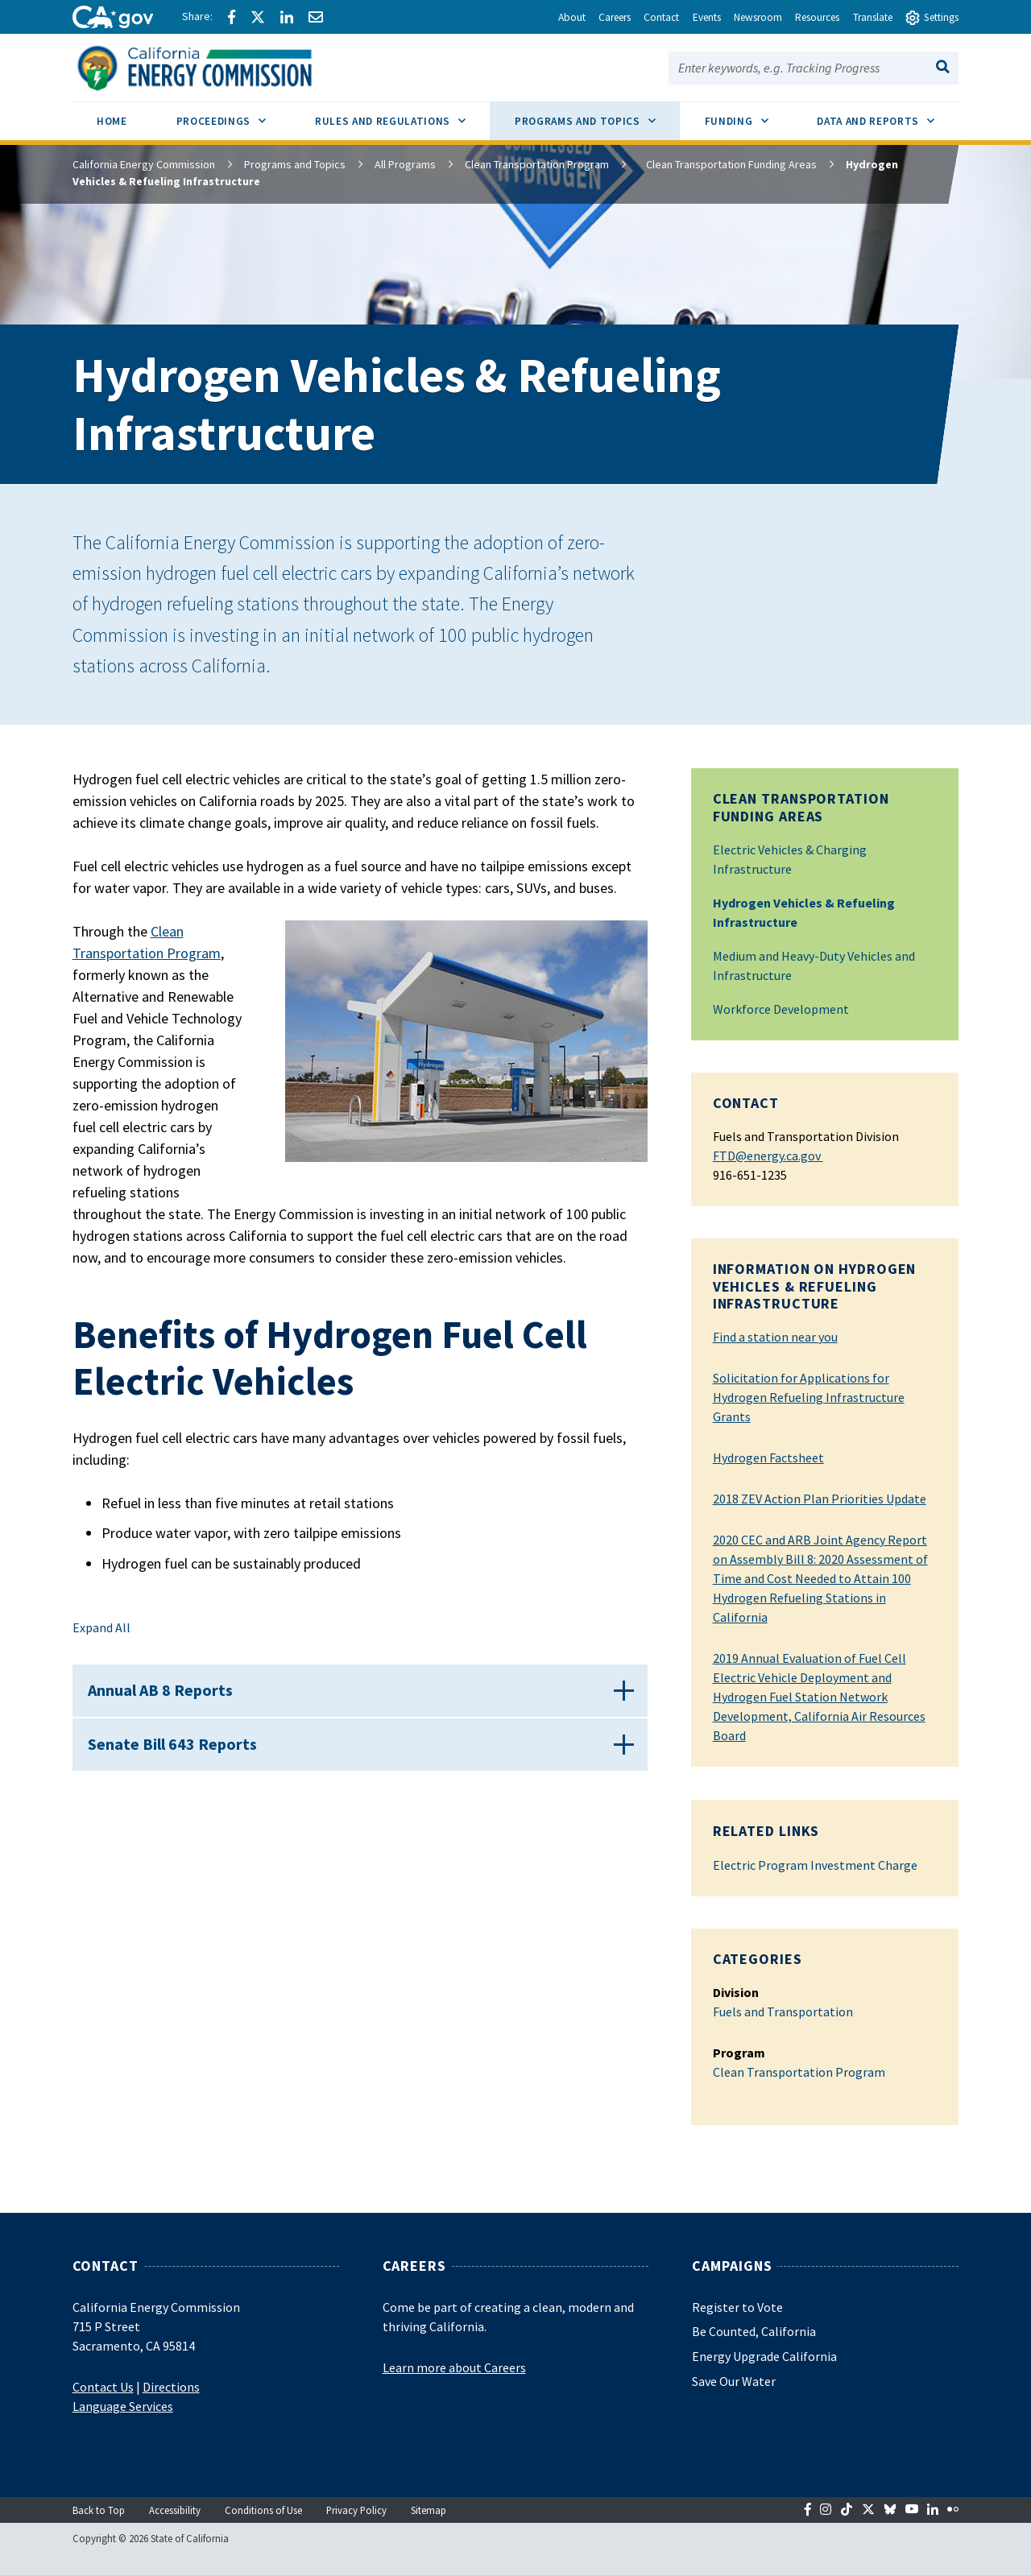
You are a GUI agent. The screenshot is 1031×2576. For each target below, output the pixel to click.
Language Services (122, 2406)
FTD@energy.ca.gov (768, 1155)
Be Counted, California (754, 2331)
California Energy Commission (143, 164)
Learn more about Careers (454, 2367)
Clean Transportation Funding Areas (723, 164)
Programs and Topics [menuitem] (597, 115)
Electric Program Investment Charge (815, 1865)
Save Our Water (734, 2381)
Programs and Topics (295, 164)
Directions (171, 2387)
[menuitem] (112, 123)
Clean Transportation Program (537, 164)
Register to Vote (737, 2307)
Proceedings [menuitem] (233, 115)
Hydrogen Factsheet (768, 1457)
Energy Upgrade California (764, 2356)
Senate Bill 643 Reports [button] (178, 1763)
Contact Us (103, 2387)
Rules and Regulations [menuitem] (403, 115)
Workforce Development (781, 1009)
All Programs (405, 164)
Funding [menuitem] (749, 115)
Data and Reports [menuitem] (888, 115)
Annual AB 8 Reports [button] (166, 1696)
